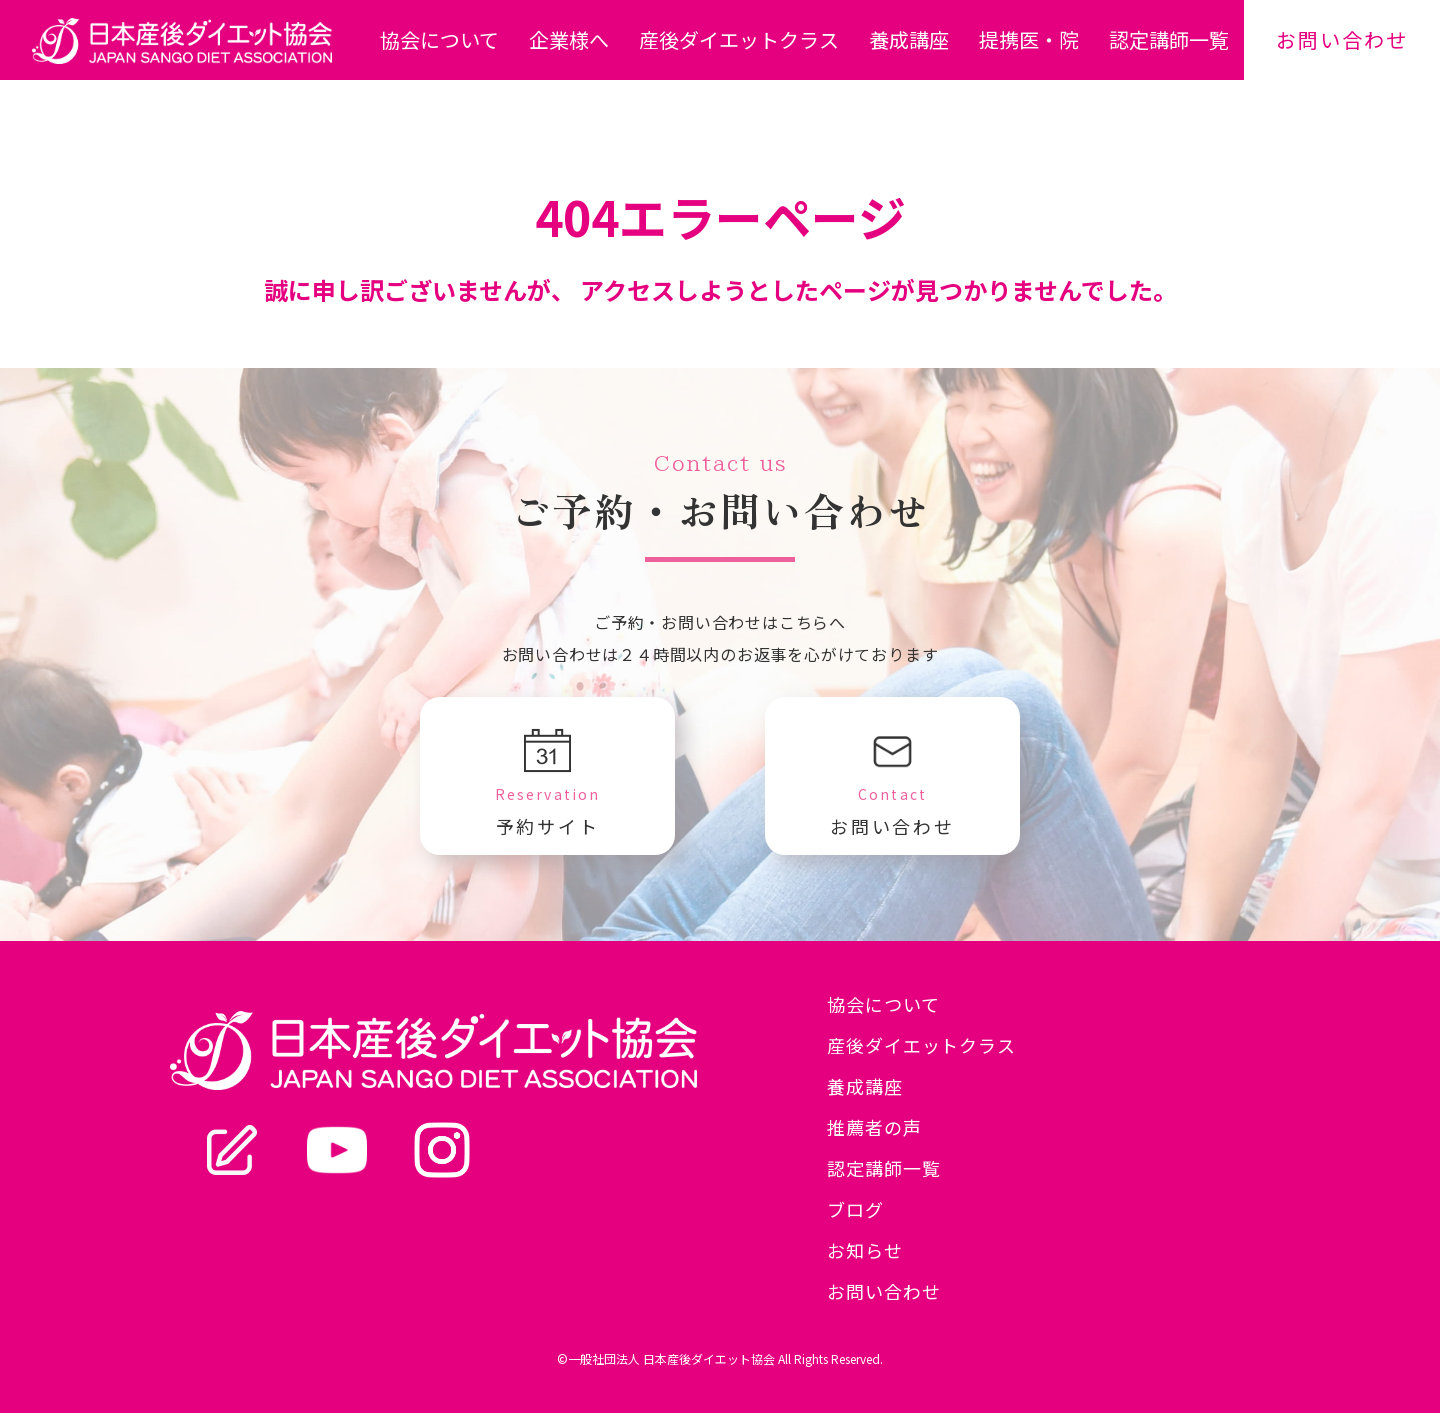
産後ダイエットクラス (739, 39)
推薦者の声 (874, 1127)
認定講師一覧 (1169, 39)
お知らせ (865, 1250)
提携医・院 (1029, 39)
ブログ (855, 1209)
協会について (439, 39)
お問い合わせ (1342, 39)
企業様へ (569, 39)
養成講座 (909, 39)
